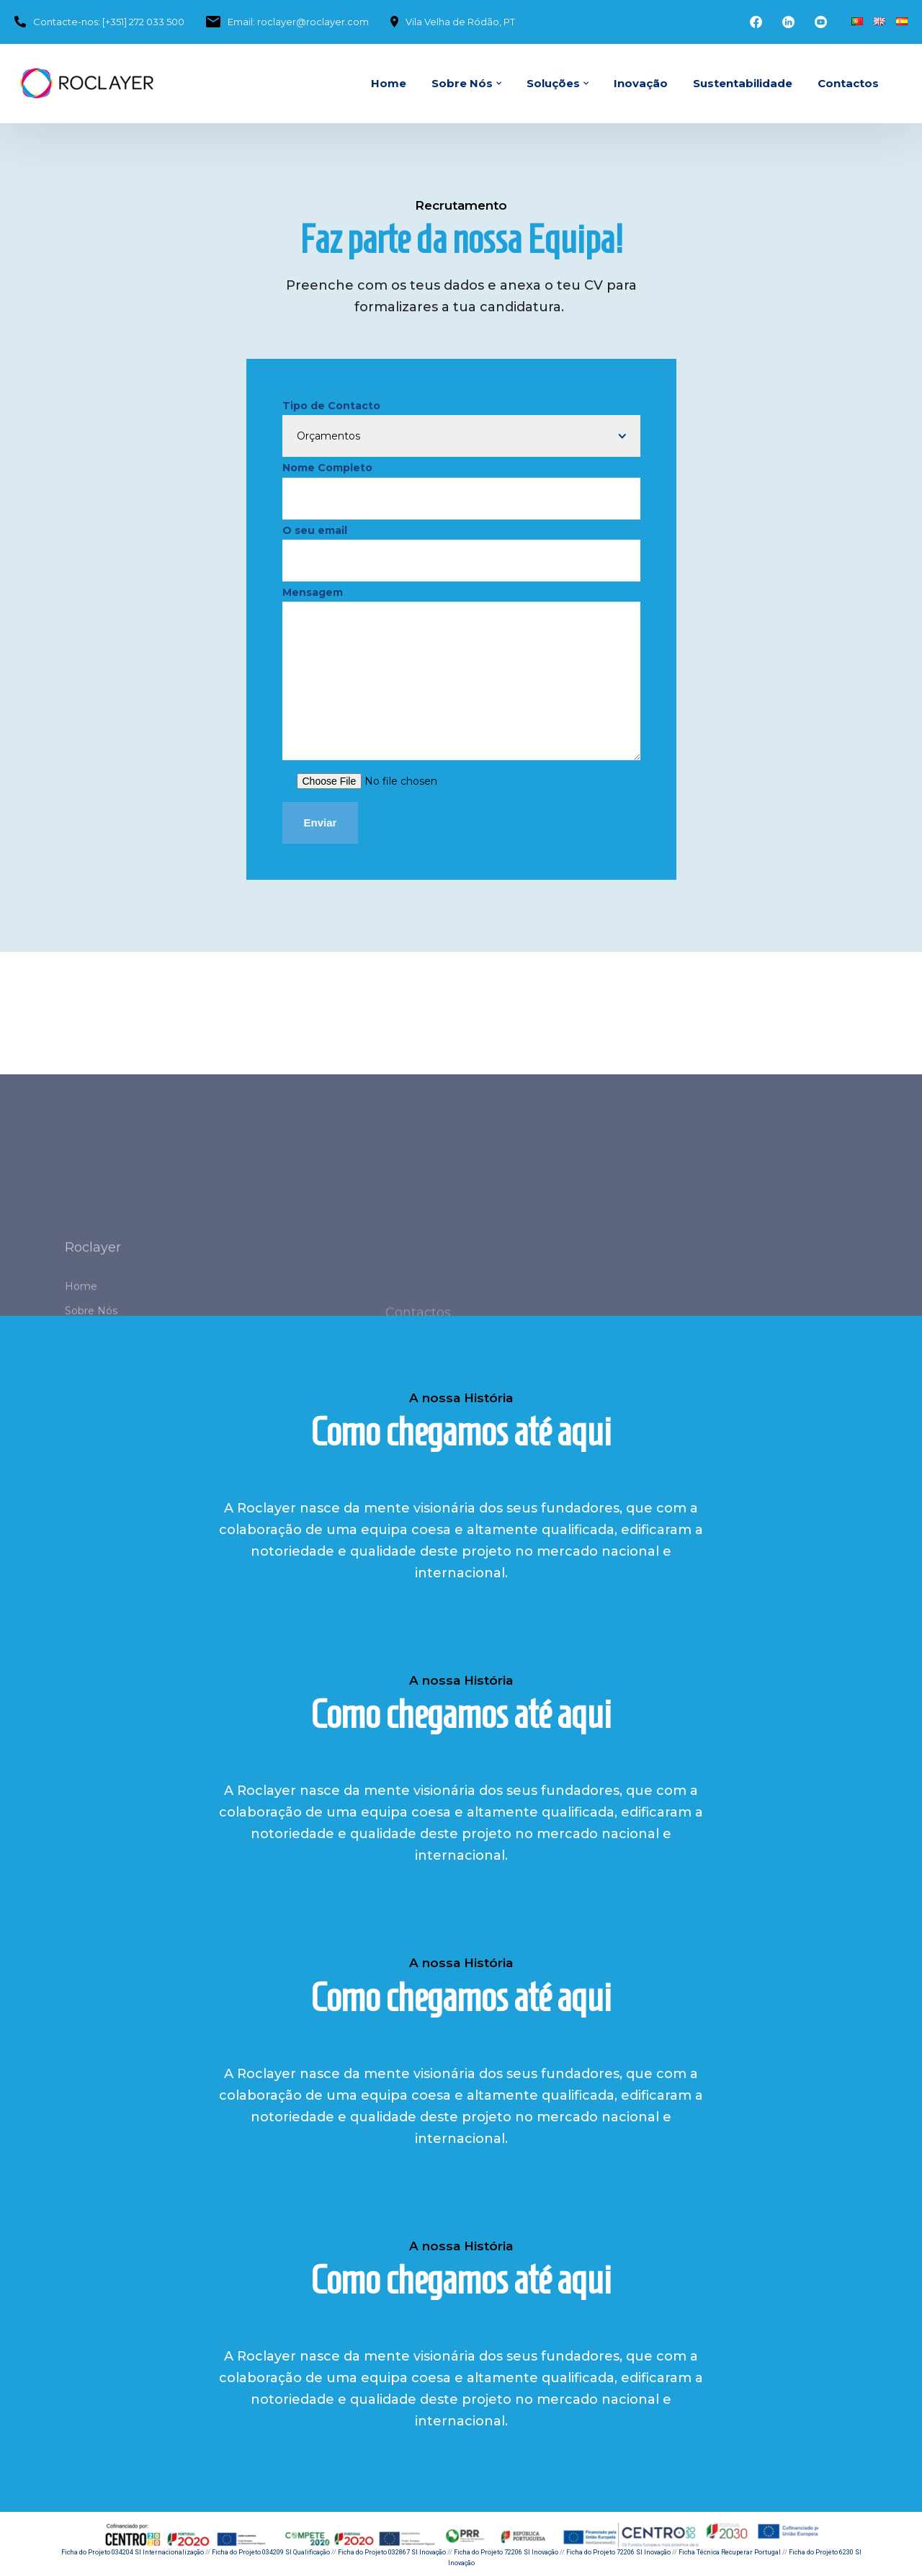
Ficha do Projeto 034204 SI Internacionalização (132, 2552)
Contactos (848, 83)
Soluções (553, 83)
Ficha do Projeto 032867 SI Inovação (392, 2552)
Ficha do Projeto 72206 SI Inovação (506, 2552)
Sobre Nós (462, 83)
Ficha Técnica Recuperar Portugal (730, 2552)
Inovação (641, 83)
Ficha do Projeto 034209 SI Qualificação (271, 2552)
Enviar (320, 822)
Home (388, 83)
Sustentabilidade (742, 83)
